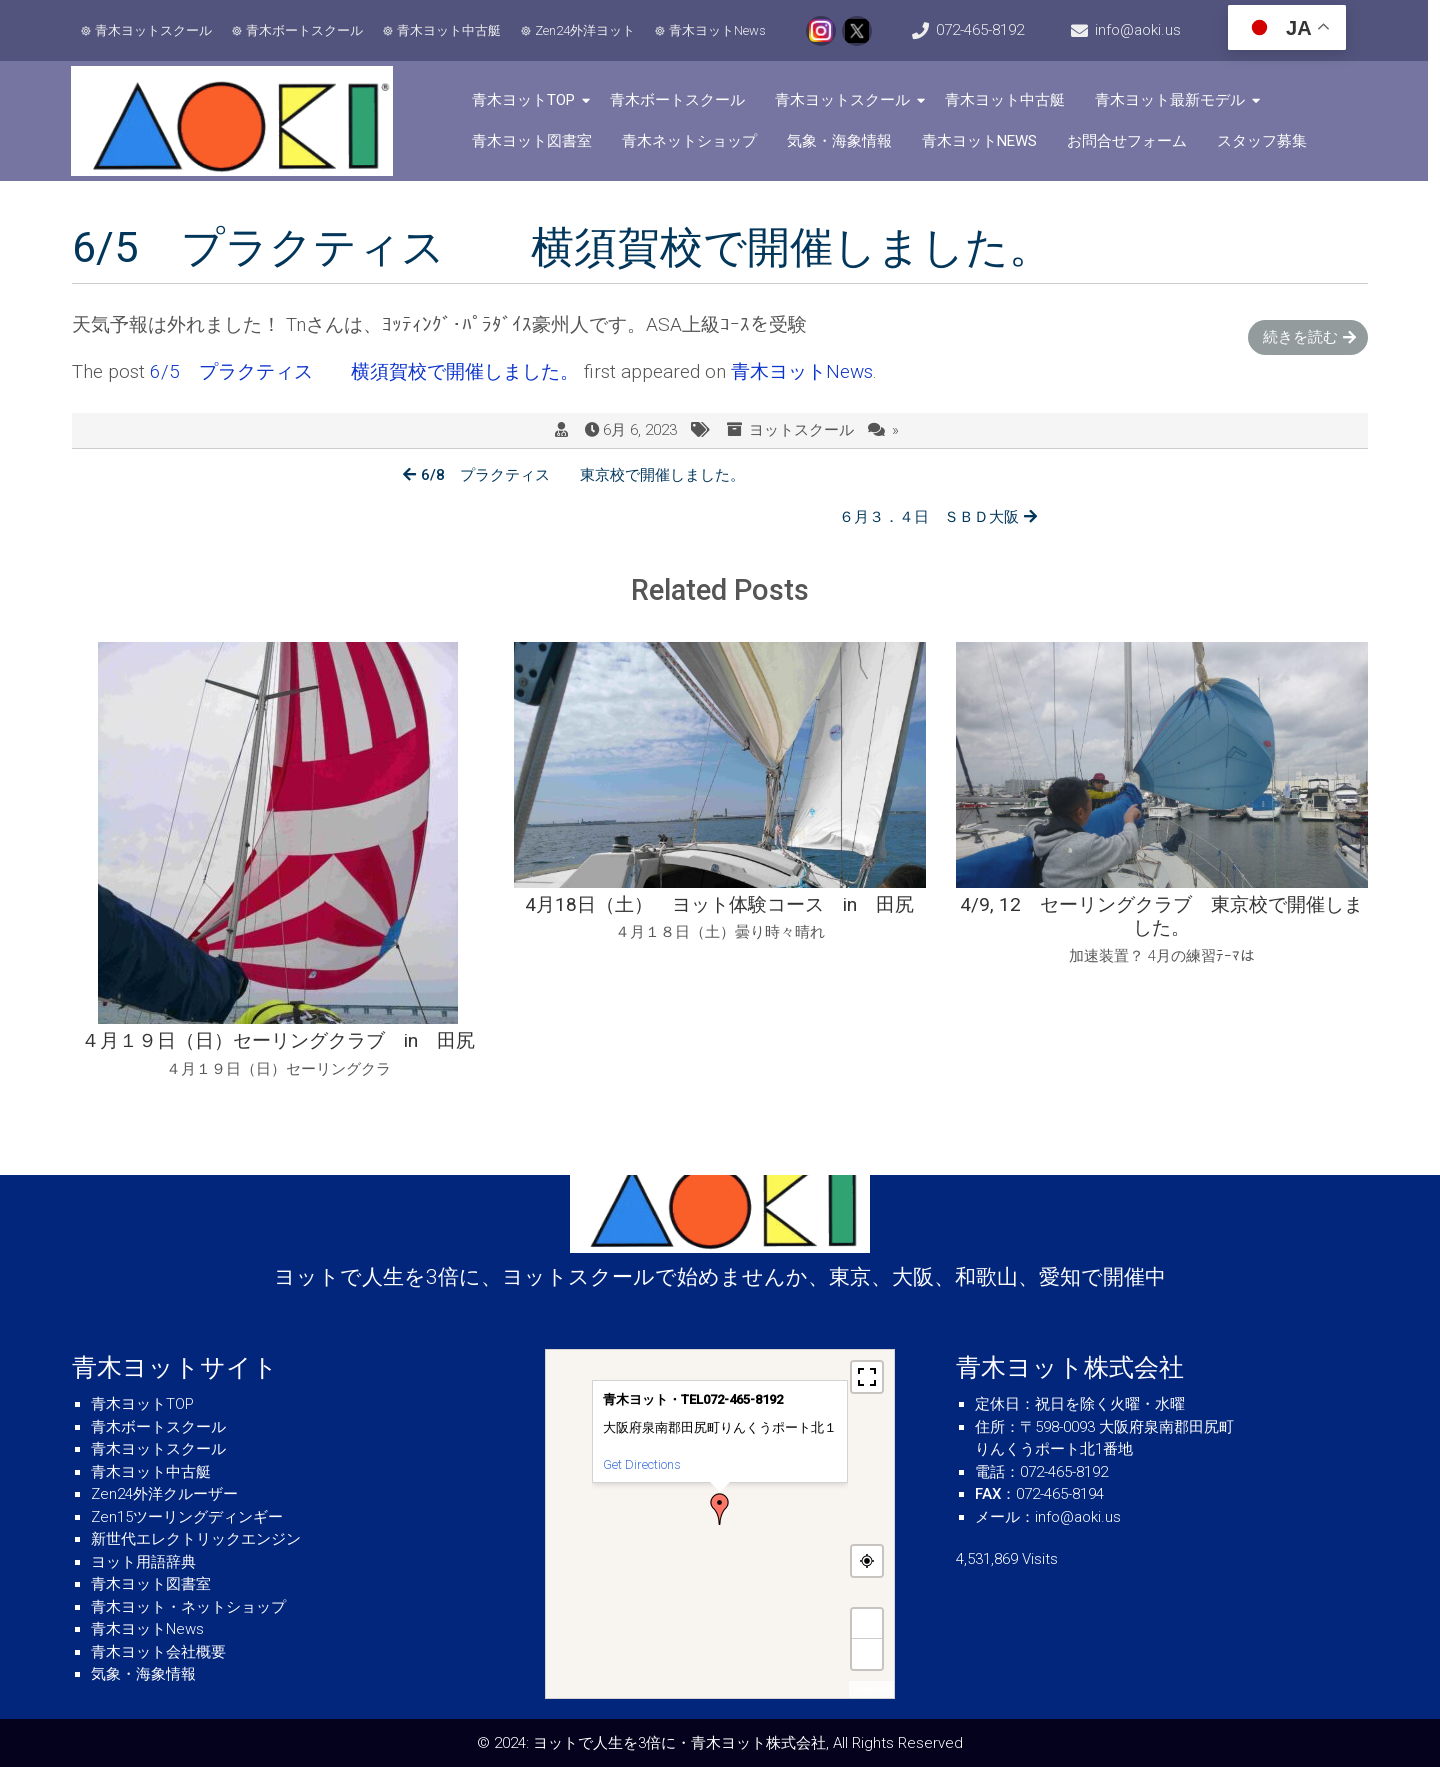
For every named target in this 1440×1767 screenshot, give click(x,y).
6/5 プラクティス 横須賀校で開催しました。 (364, 372)
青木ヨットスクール (154, 30)
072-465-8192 (986, 30)
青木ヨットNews (718, 30)
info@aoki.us (1147, 30)
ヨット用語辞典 (143, 1562)
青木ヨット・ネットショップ (188, 1607)
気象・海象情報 (843, 141)
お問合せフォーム (1131, 141)
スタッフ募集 (1266, 141)
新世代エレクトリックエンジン (196, 1539)
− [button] (868, 1653)
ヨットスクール (801, 431)
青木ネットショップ (693, 141)
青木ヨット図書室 (536, 141)
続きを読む (1300, 337)
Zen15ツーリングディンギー (187, 1517)
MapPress (871, 1689)
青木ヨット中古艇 (450, 30)
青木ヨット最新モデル (1174, 100)
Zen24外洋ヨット (586, 30)
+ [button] (868, 1623)
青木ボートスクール (305, 30)
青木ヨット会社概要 (158, 1652)
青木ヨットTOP (527, 100)
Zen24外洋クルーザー (164, 1494)
